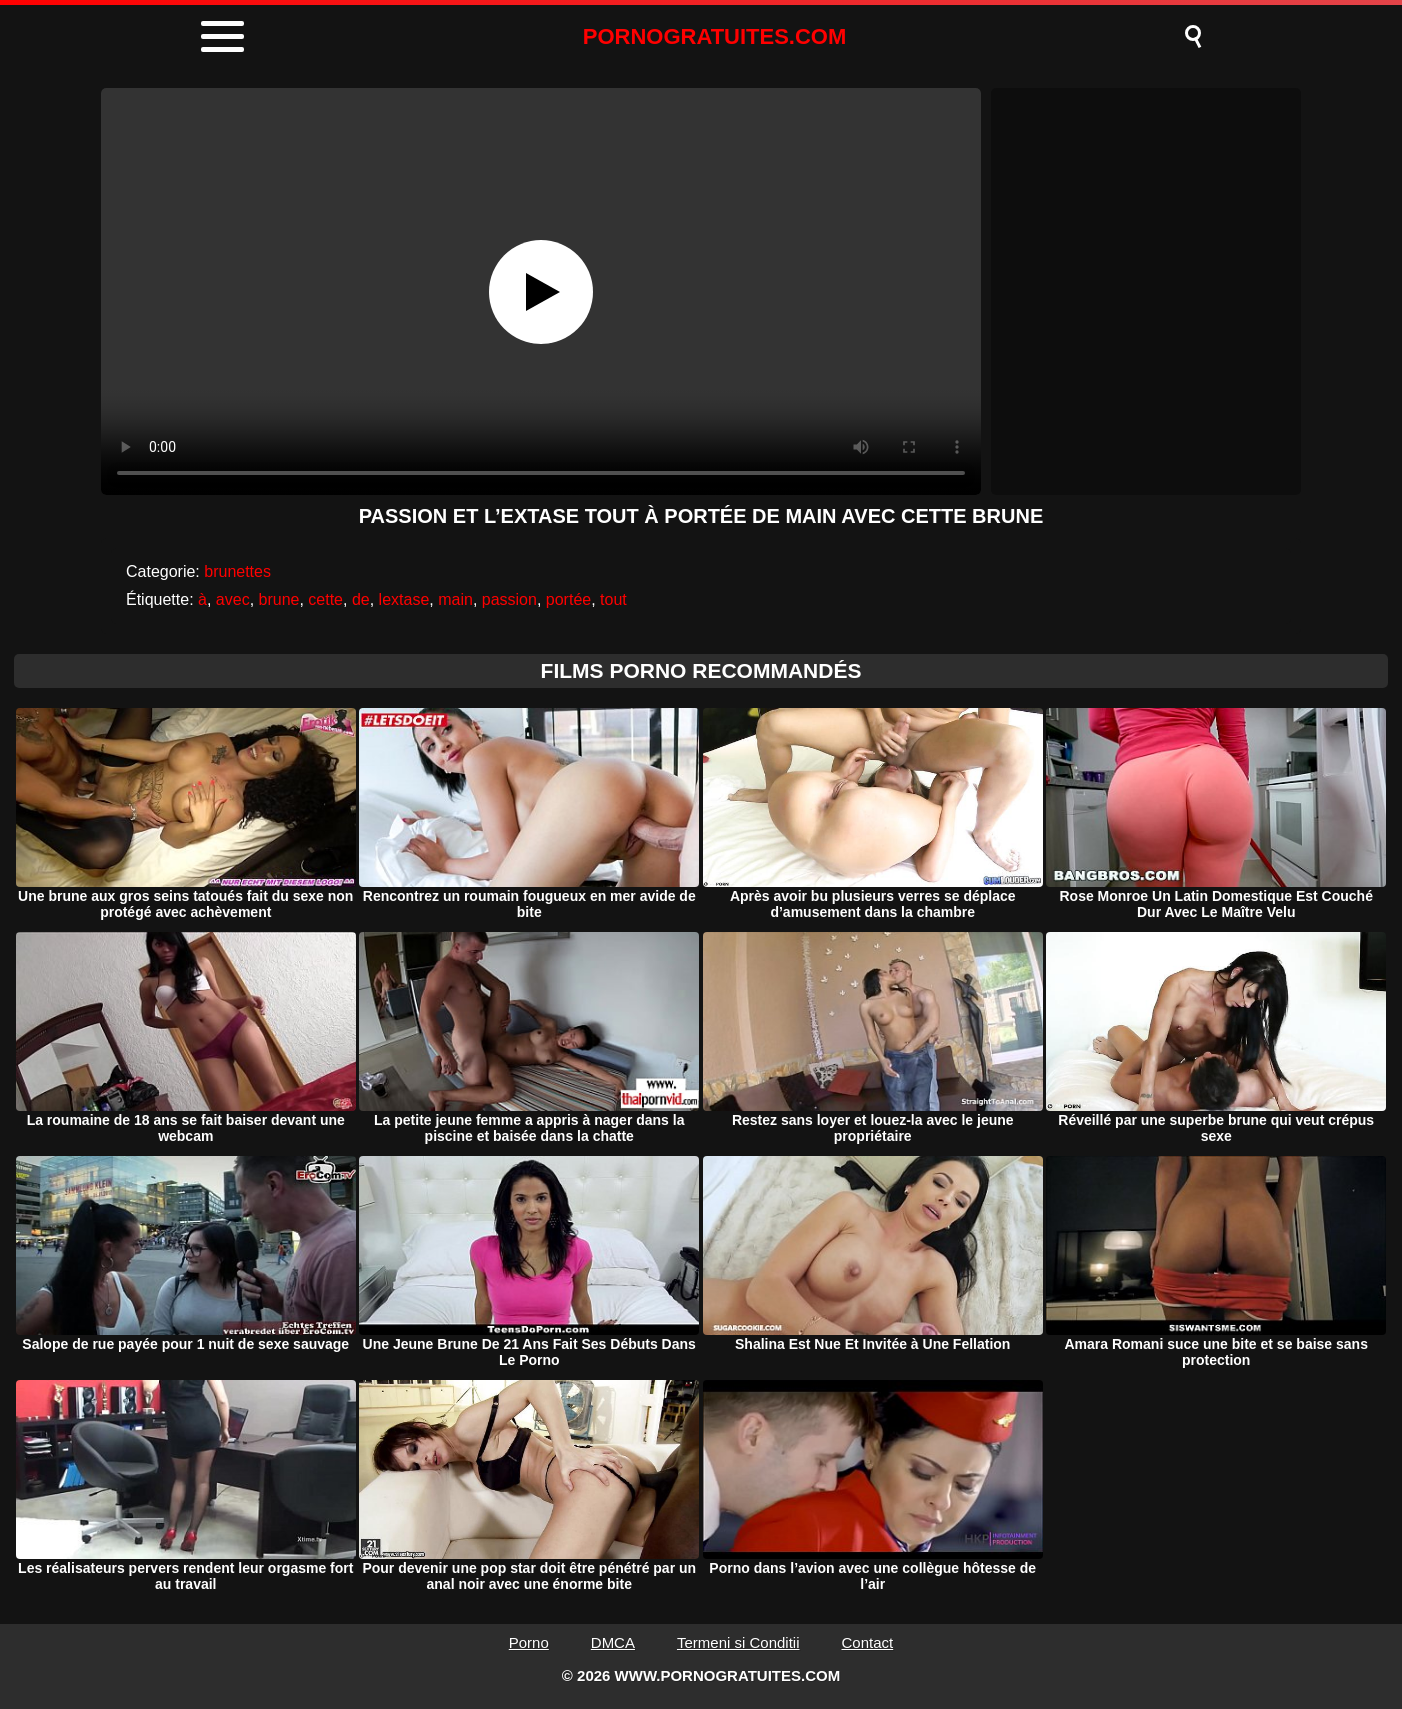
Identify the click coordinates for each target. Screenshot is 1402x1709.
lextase (404, 599)
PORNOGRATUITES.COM (715, 36)
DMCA (613, 1642)
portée (568, 599)
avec (233, 599)
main (455, 599)
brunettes (237, 571)
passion (509, 599)
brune (279, 599)
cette (325, 599)
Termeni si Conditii (738, 1642)
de (361, 599)
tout (613, 599)
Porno (529, 1642)
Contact (868, 1642)
